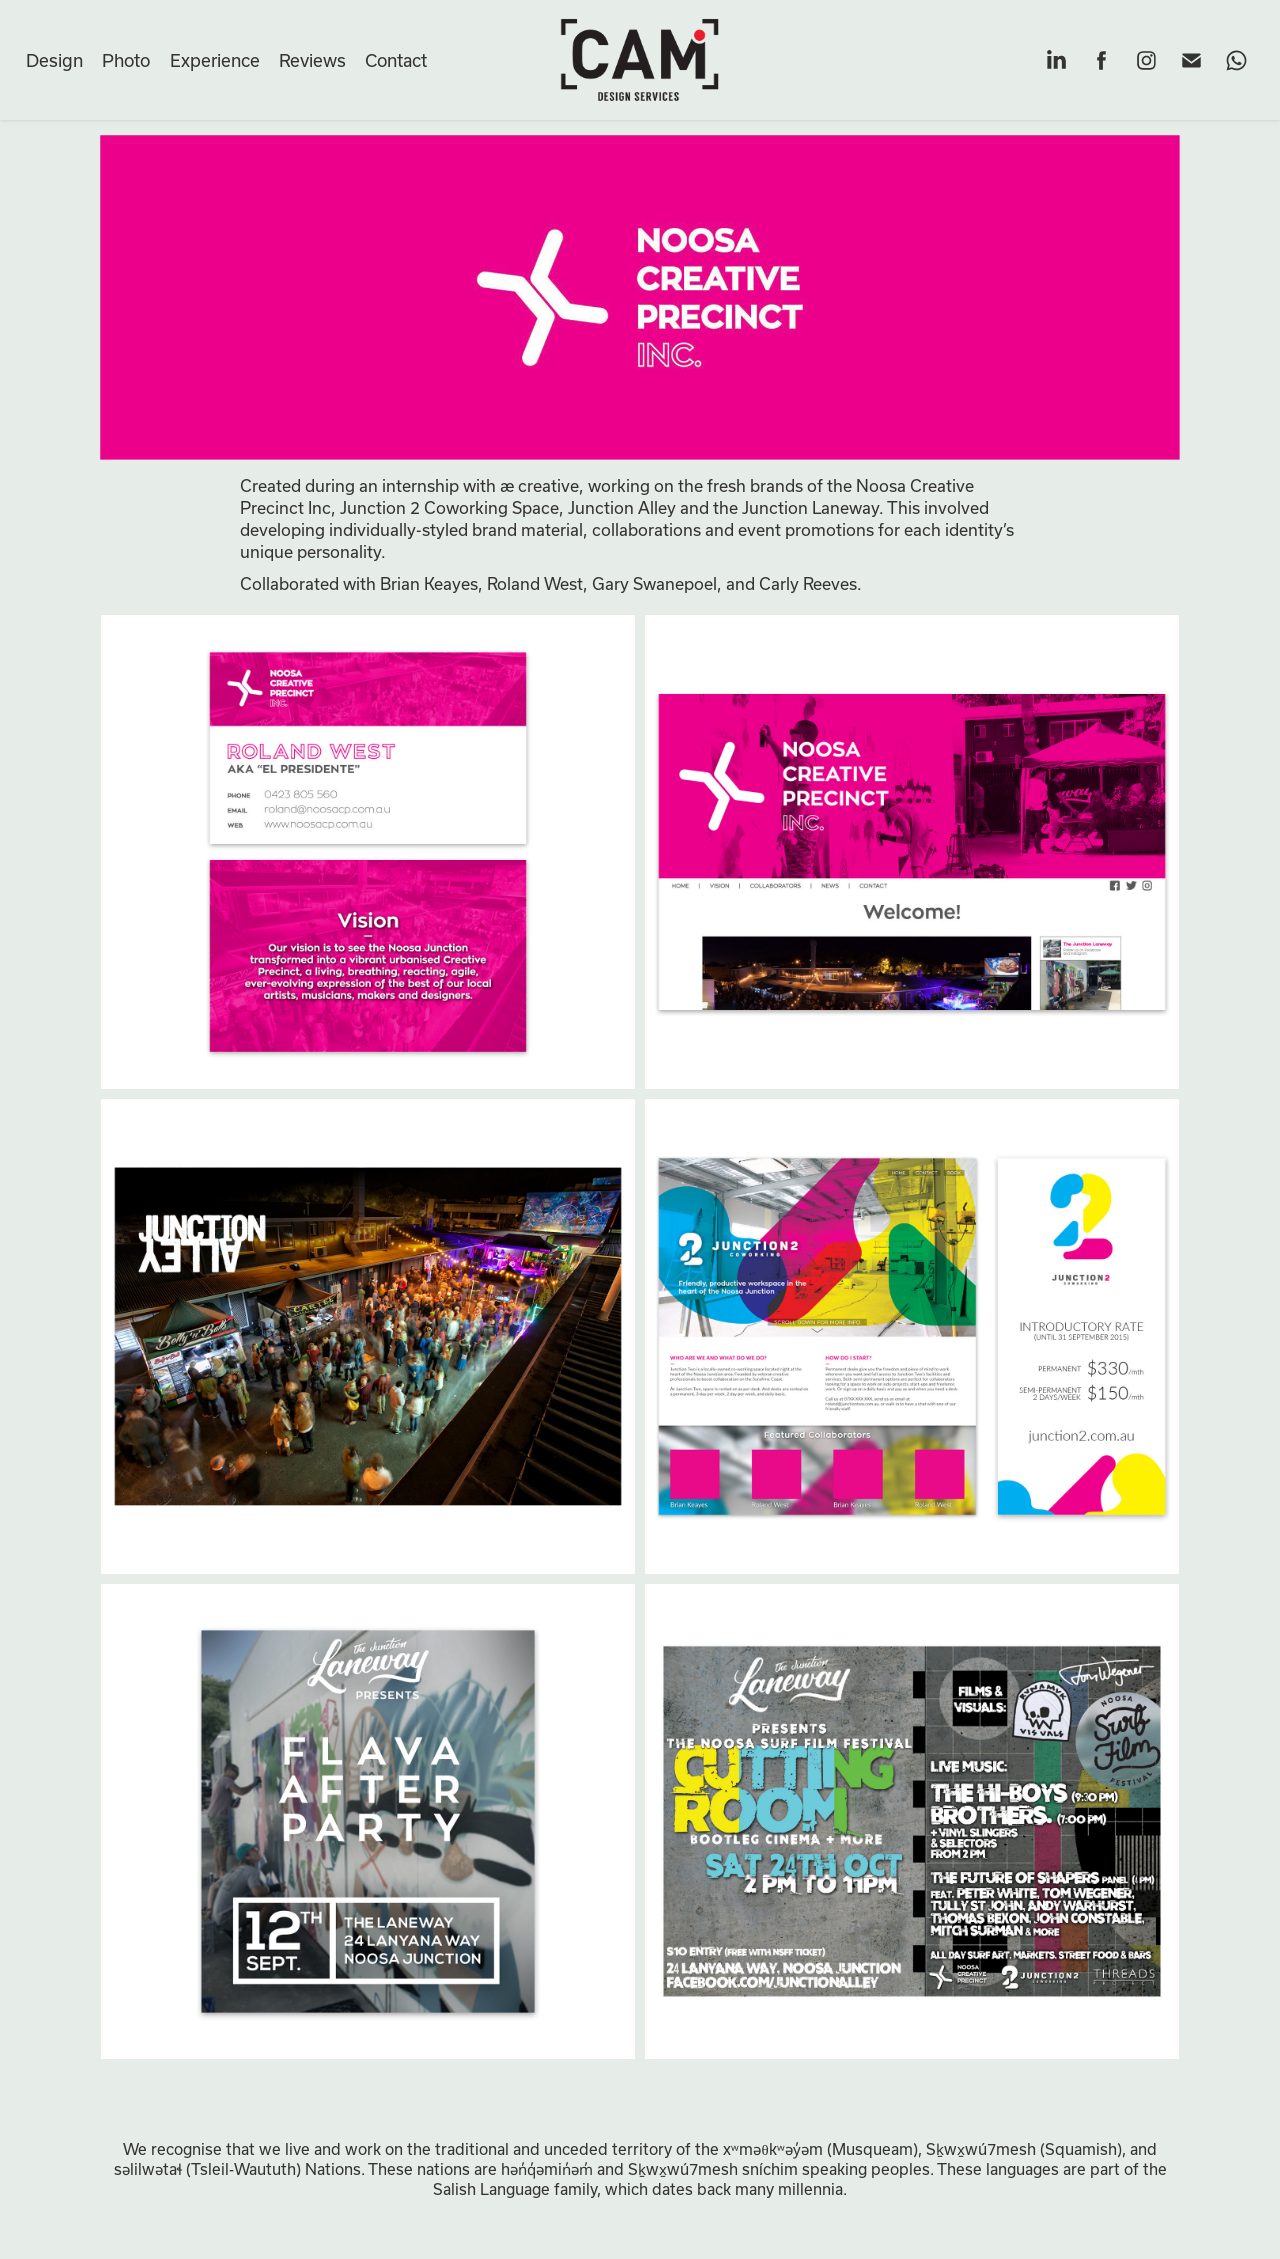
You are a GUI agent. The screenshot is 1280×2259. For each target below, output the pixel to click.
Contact (396, 60)
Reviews (312, 60)
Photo (126, 60)
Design (54, 60)
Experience (215, 60)
